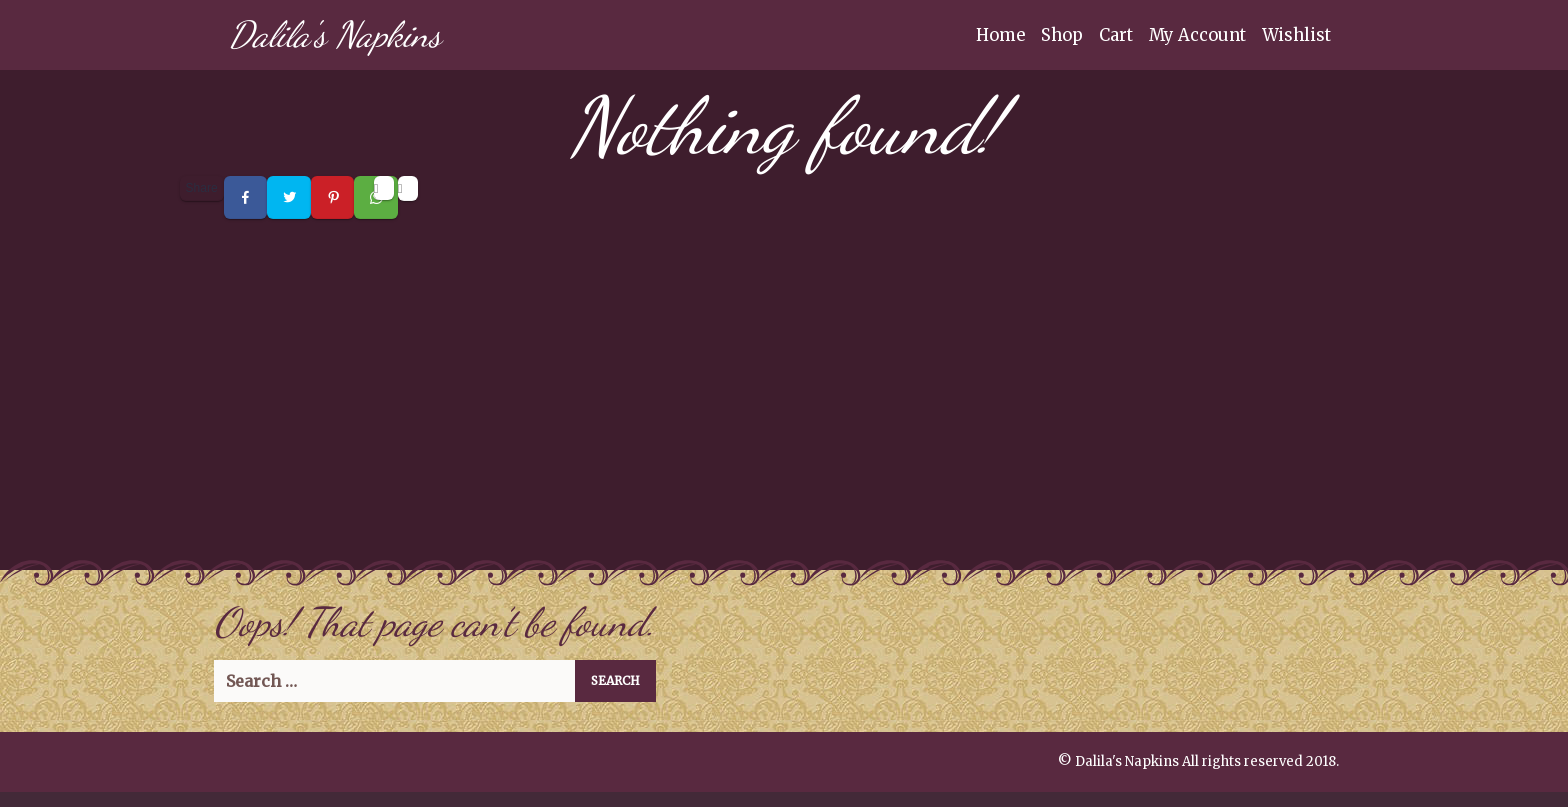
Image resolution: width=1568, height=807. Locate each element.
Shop (1062, 35)
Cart (1116, 35)
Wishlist (1296, 35)
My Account (1197, 35)
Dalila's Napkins (335, 34)
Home (1000, 35)
